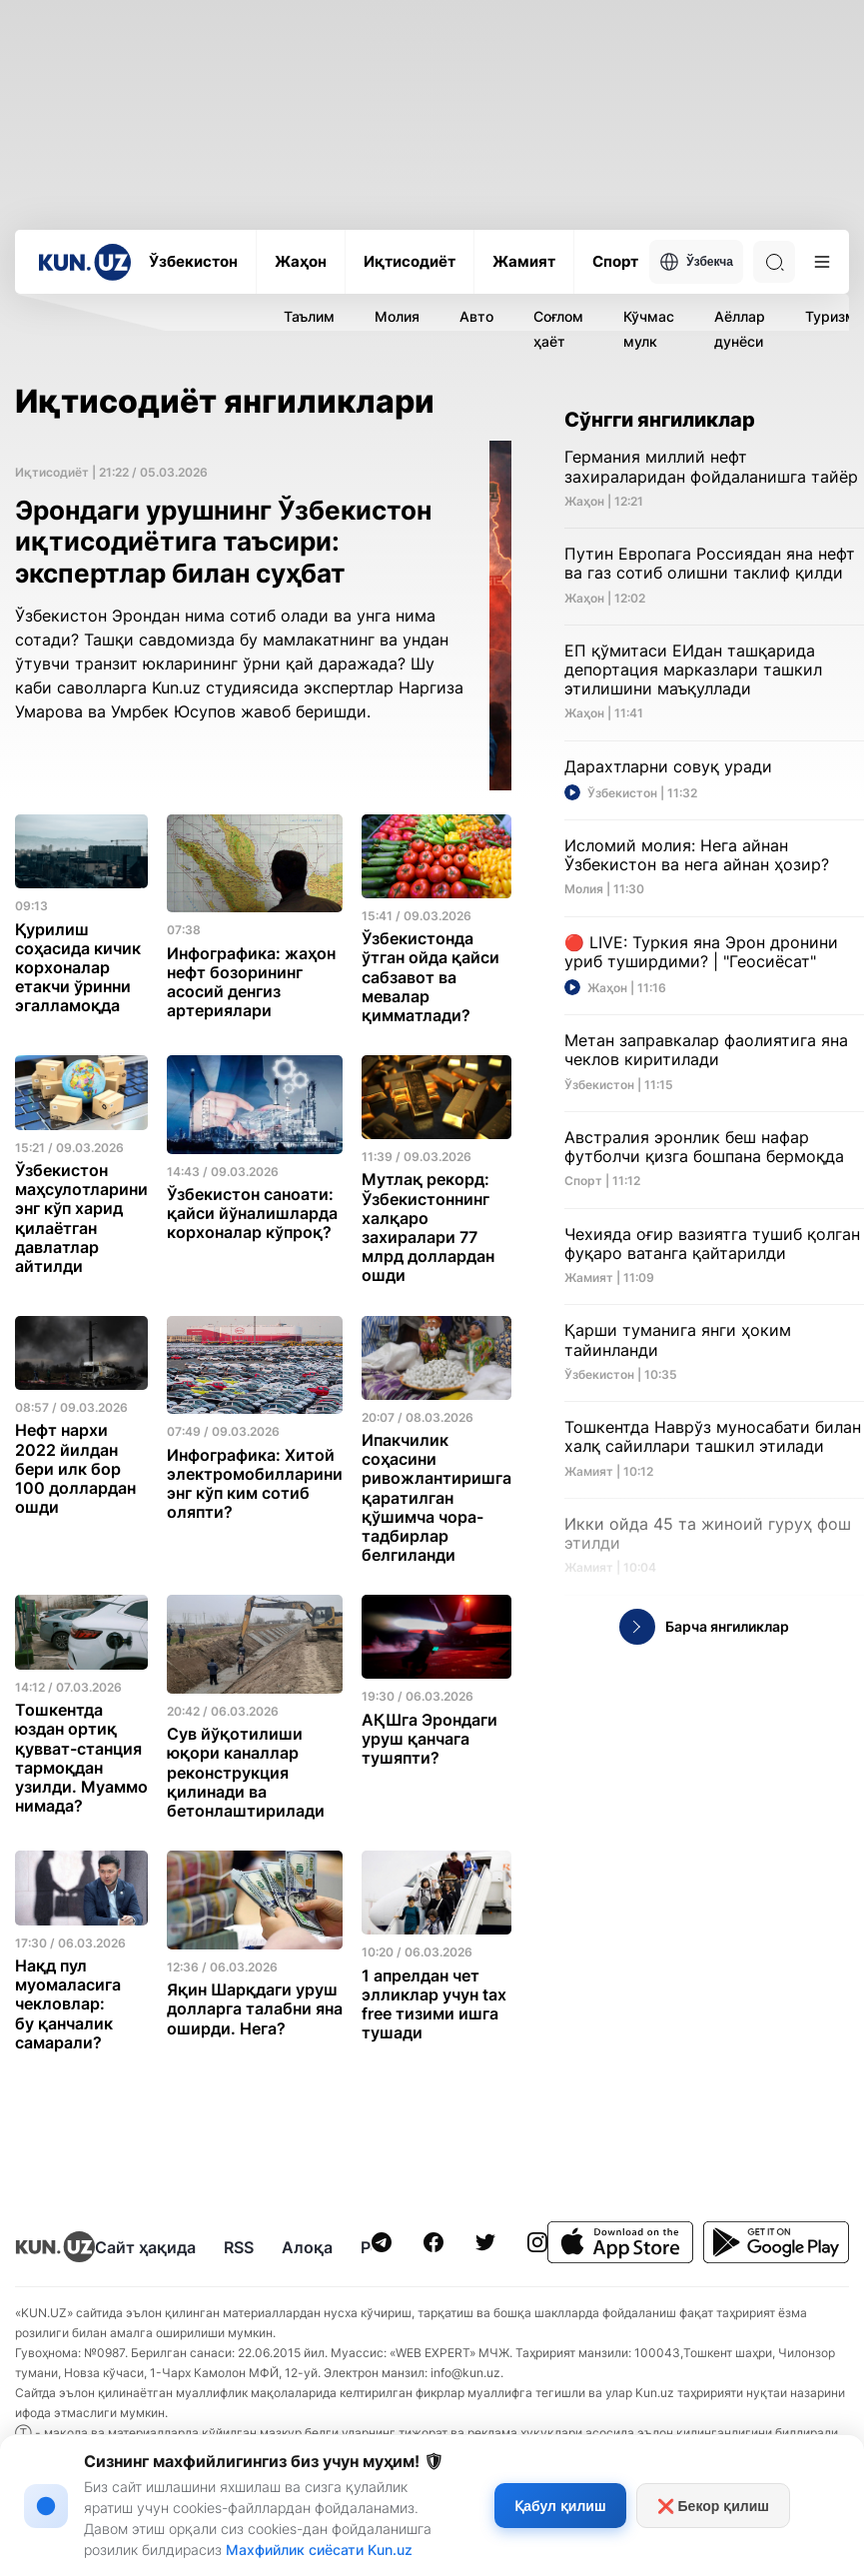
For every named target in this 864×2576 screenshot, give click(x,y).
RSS (239, 2247)
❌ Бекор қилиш (713, 2506)
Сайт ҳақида (145, 2247)
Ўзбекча (696, 262)
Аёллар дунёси (739, 329)
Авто (476, 316)
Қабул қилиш (559, 2506)
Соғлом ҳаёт (558, 329)
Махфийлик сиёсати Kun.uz (319, 2549)
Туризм (830, 316)
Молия (397, 316)
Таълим (309, 316)
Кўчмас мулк (648, 329)
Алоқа (307, 2247)
